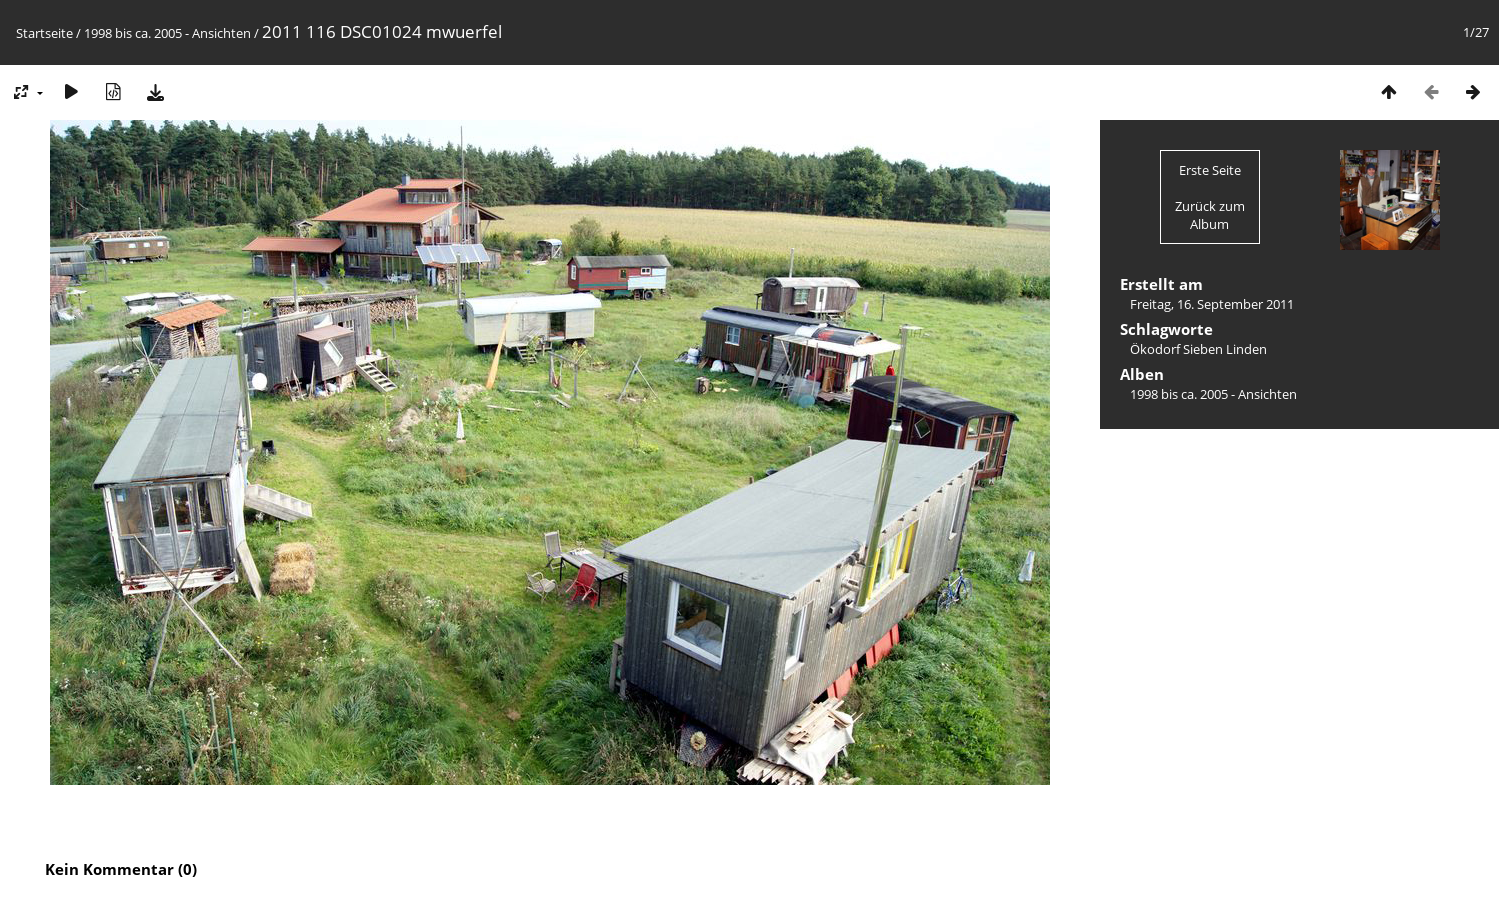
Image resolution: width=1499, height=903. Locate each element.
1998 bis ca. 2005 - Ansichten (167, 33)
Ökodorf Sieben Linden (1198, 349)
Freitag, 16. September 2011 (1212, 304)
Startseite (44, 33)
